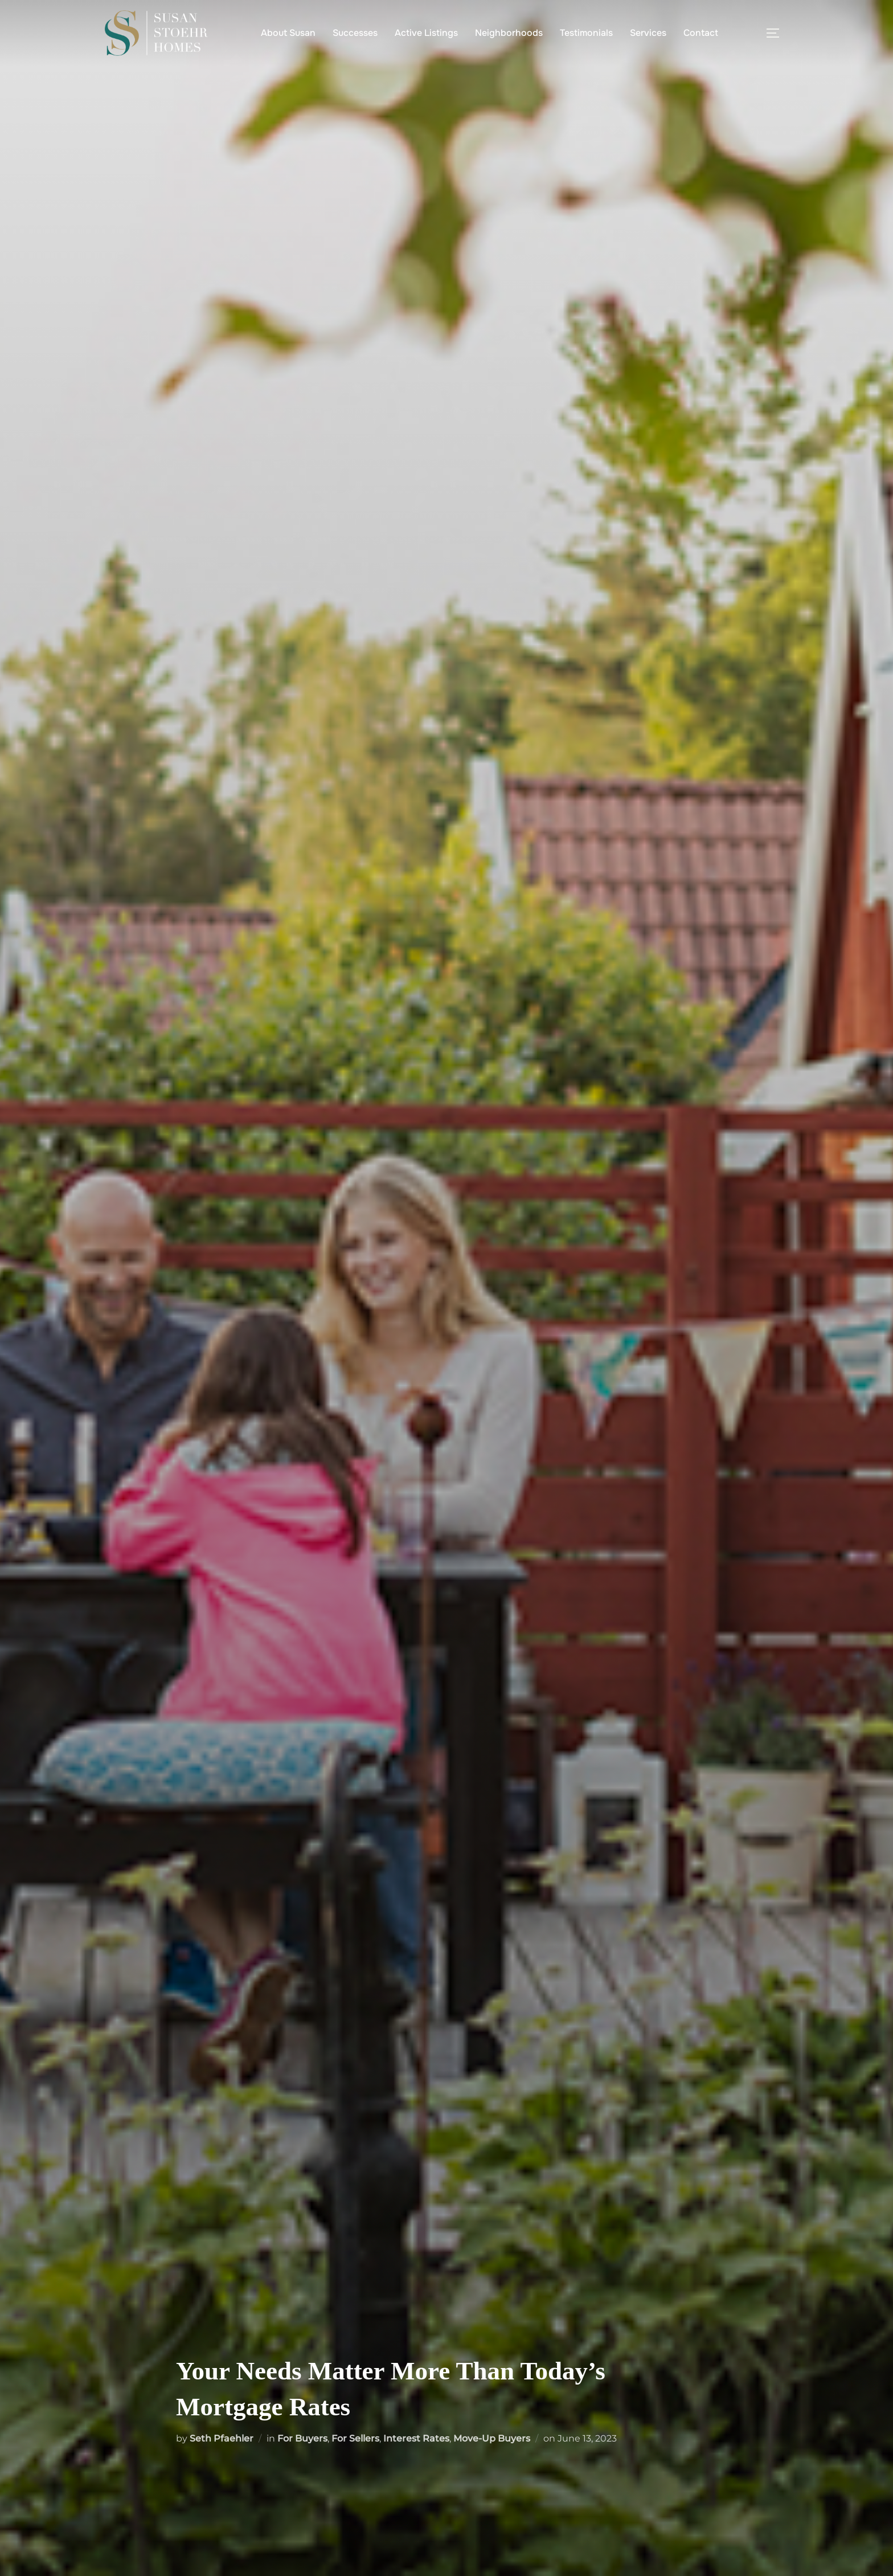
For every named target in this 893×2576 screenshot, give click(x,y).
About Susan (288, 33)
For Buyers (302, 2438)
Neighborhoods (509, 33)
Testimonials (586, 33)
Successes (355, 33)
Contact (700, 33)
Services (648, 33)
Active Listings (426, 33)
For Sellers (355, 2438)
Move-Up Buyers (491, 2438)
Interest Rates (416, 2438)
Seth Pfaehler (221, 2438)
